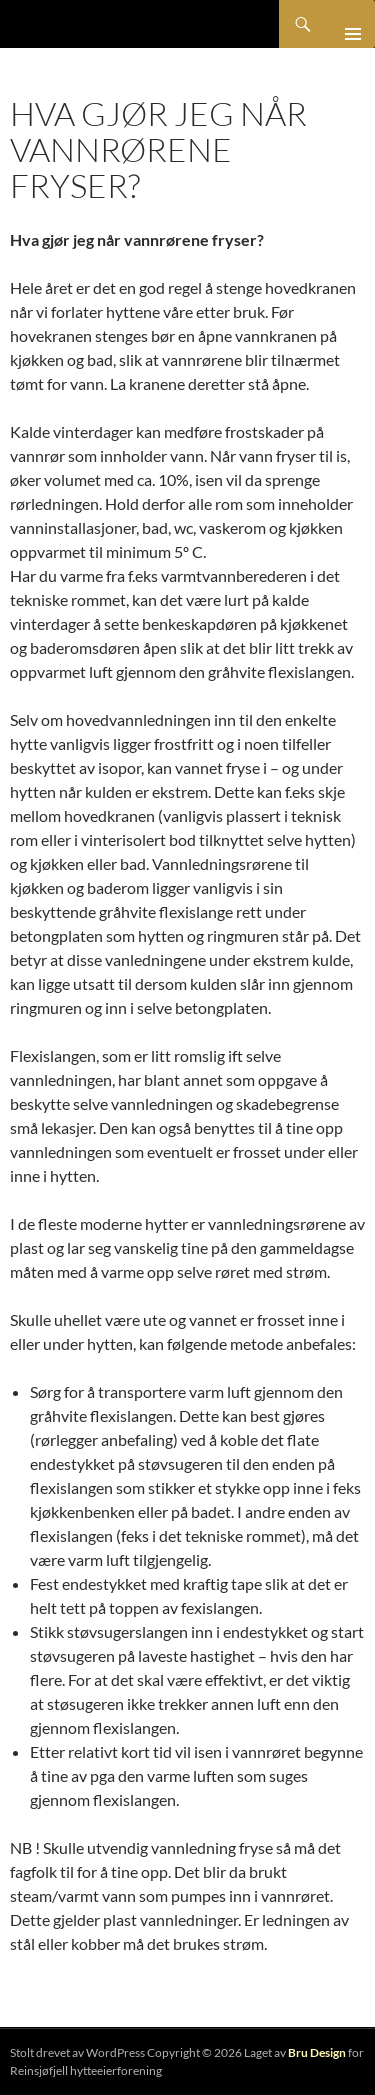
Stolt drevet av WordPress (77, 2052)
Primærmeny (345, 24)
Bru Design (317, 2052)
